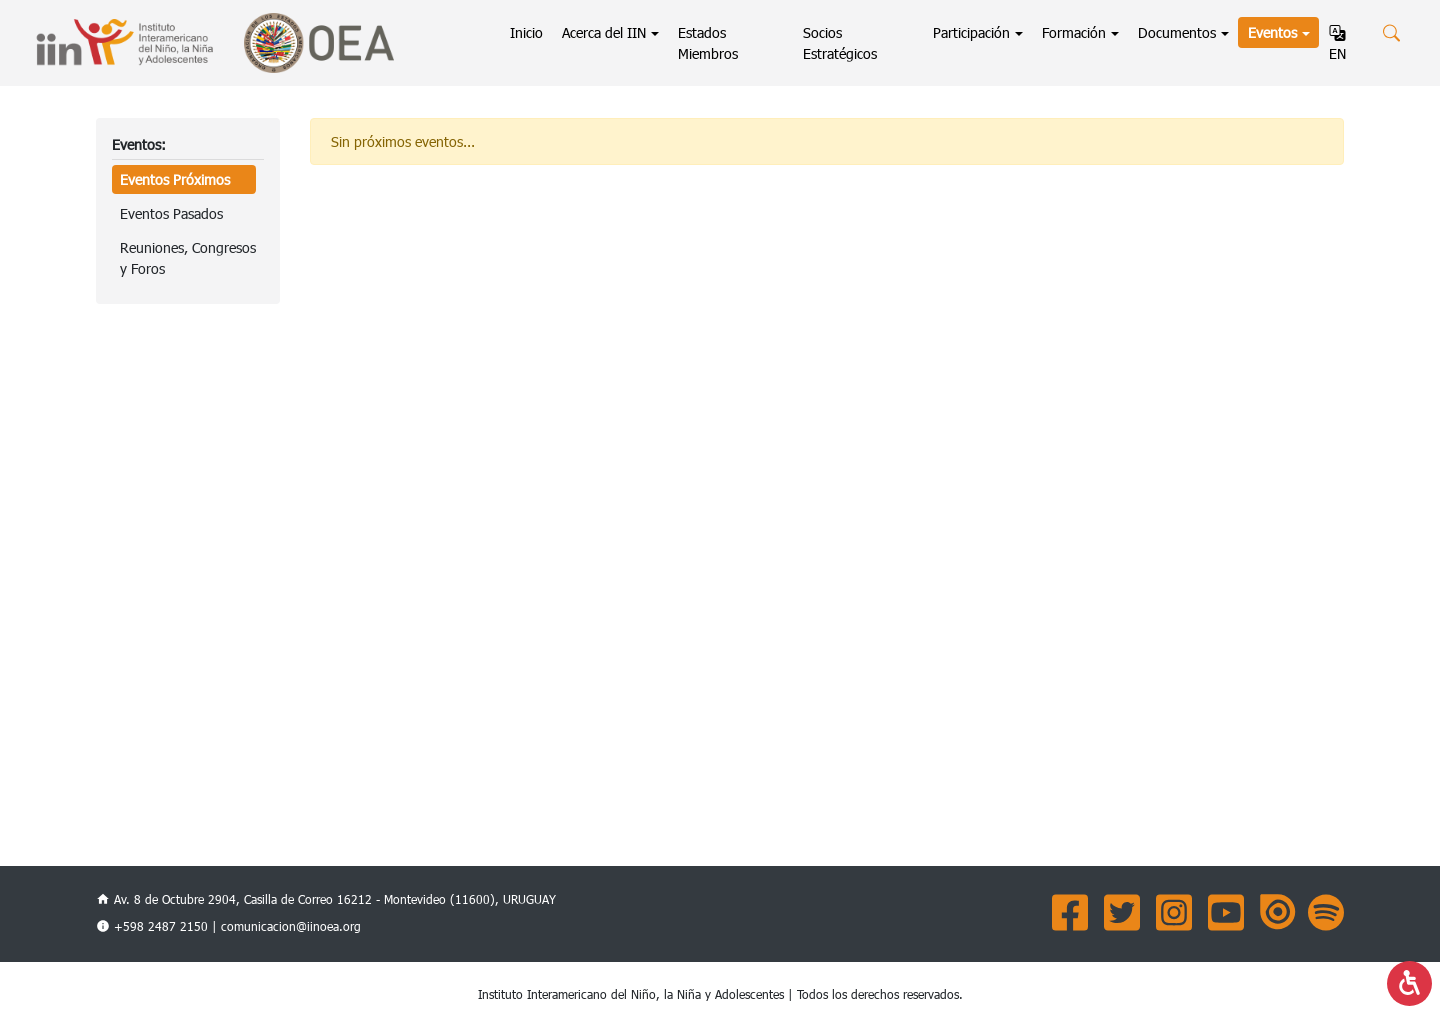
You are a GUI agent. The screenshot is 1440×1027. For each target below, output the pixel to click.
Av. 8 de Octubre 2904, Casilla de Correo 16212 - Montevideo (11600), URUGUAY (326, 899)
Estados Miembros (708, 43)
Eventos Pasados (171, 213)
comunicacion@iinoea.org (291, 926)
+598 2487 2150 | (167, 926)
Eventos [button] (1272, 32)
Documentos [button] (1177, 32)
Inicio (531, 31)
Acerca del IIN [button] (604, 32)
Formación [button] (1074, 32)
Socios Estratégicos (840, 43)
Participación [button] (971, 32)
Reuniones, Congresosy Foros (188, 258)
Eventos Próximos (175, 179)
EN (1337, 44)
